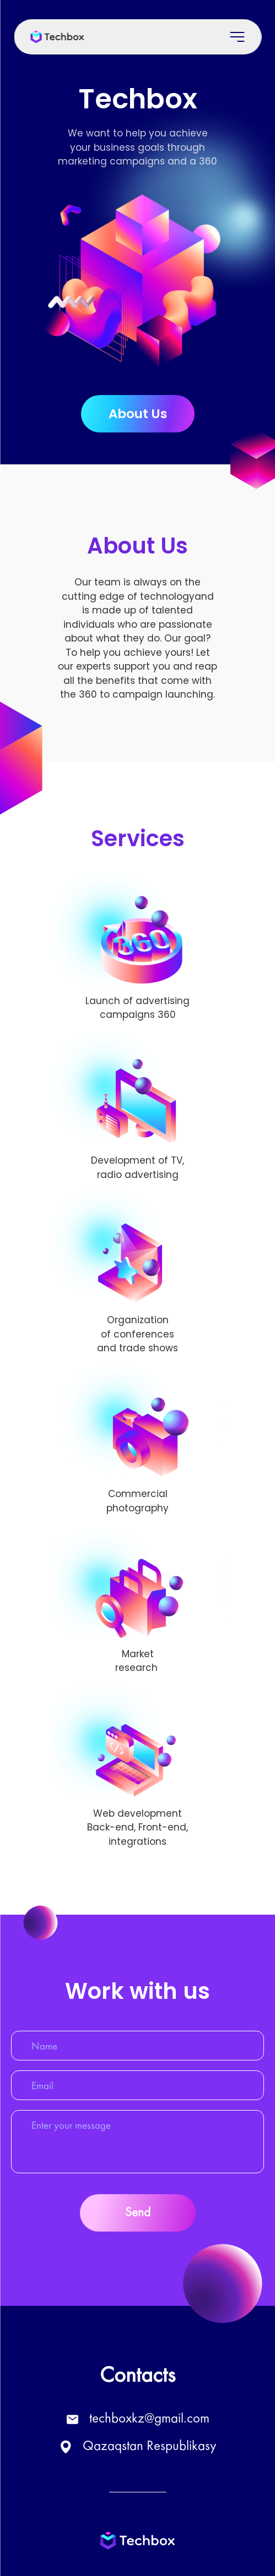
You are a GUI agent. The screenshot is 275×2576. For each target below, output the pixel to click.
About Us (138, 414)
